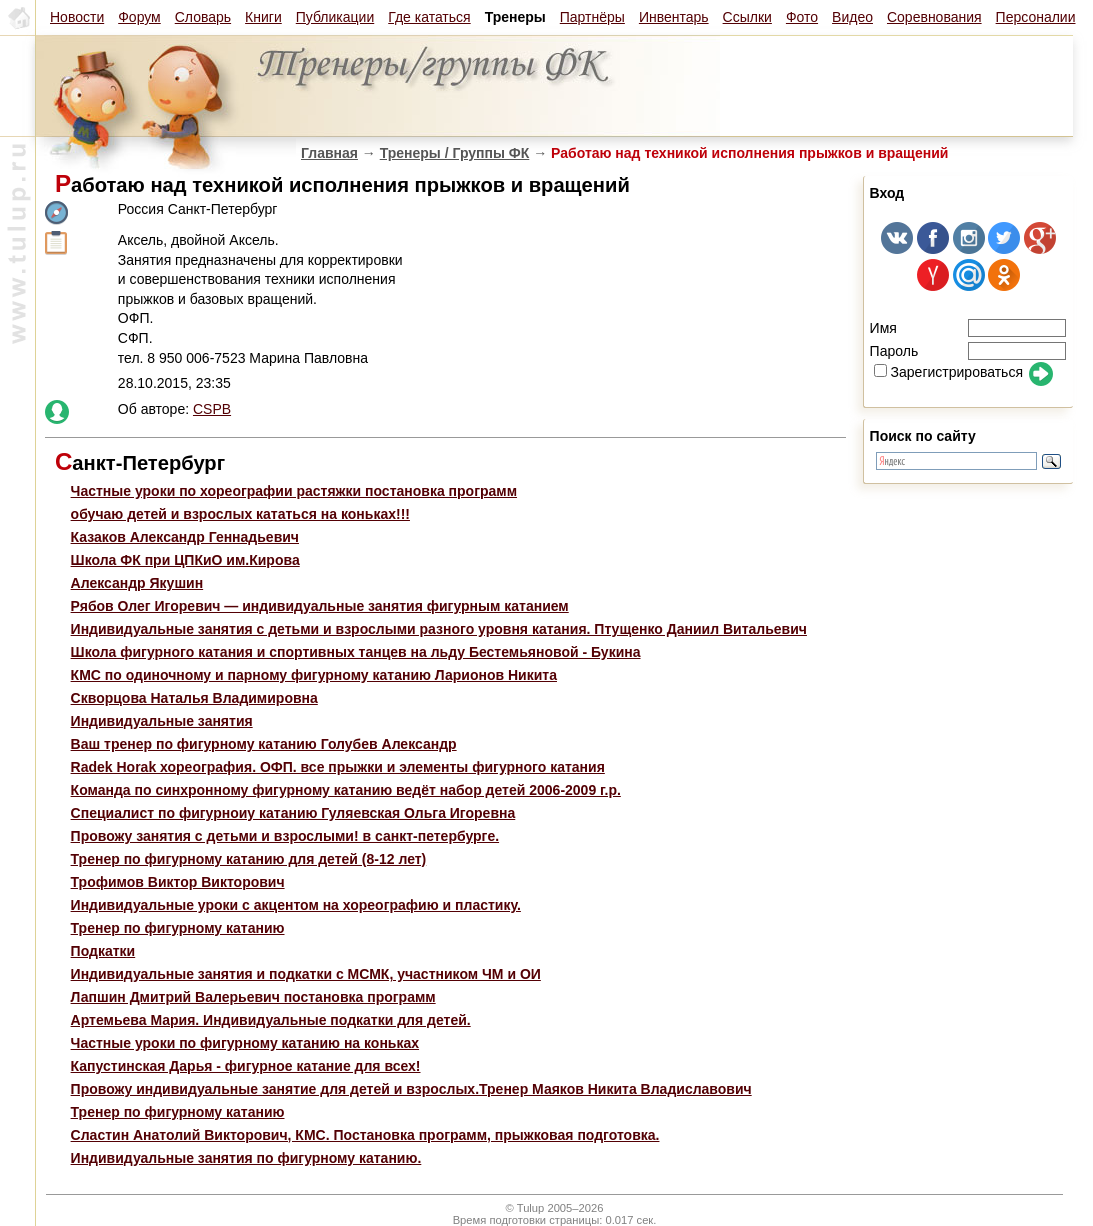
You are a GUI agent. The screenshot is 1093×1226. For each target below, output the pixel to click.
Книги (263, 17)
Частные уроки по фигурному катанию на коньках (245, 1043)
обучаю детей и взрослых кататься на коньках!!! (240, 514)
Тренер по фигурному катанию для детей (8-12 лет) (249, 859)
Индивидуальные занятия (162, 721)
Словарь (203, 17)
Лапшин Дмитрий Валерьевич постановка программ (253, 997)
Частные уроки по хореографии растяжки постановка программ (294, 491)
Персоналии (1036, 17)
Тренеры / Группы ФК (455, 153)
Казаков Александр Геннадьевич (185, 537)
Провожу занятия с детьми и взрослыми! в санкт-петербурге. (285, 836)
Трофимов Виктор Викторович (178, 882)
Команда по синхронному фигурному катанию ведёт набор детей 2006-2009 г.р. (346, 790)
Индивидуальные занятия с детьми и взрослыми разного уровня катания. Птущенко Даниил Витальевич (439, 629)
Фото (802, 17)
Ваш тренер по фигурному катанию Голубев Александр (264, 744)
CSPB (212, 409)
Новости (77, 17)
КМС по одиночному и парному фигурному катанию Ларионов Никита (314, 675)
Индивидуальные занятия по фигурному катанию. (246, 1158)
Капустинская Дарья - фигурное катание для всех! (246, 1066)
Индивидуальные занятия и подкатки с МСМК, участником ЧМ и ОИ (306, 974)
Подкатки (103, 951)
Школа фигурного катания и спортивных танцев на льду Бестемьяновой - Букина (356, 652)
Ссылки (747, 17)
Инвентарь (674, 17)
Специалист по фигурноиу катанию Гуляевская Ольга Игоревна (293, 813)
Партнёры (592, 17)
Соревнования (934, 17)
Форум (139, 17)
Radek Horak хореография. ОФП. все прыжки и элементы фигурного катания (338, 767)
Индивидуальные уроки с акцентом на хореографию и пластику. (296, 905)
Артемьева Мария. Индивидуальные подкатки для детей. (271, 1020)
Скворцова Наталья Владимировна (194, 698)
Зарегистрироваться (948, 372)
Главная (329, 153)
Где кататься (429, 17)
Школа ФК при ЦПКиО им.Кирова (185, 560)
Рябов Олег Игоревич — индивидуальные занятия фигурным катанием (320, 606)
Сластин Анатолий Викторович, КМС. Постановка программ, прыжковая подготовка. (365, 1135)
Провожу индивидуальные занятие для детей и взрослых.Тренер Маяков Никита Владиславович (411, 1089)
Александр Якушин (137, 583)
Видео (852, 17)
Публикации (335, 17)
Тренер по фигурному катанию (178, 928)
